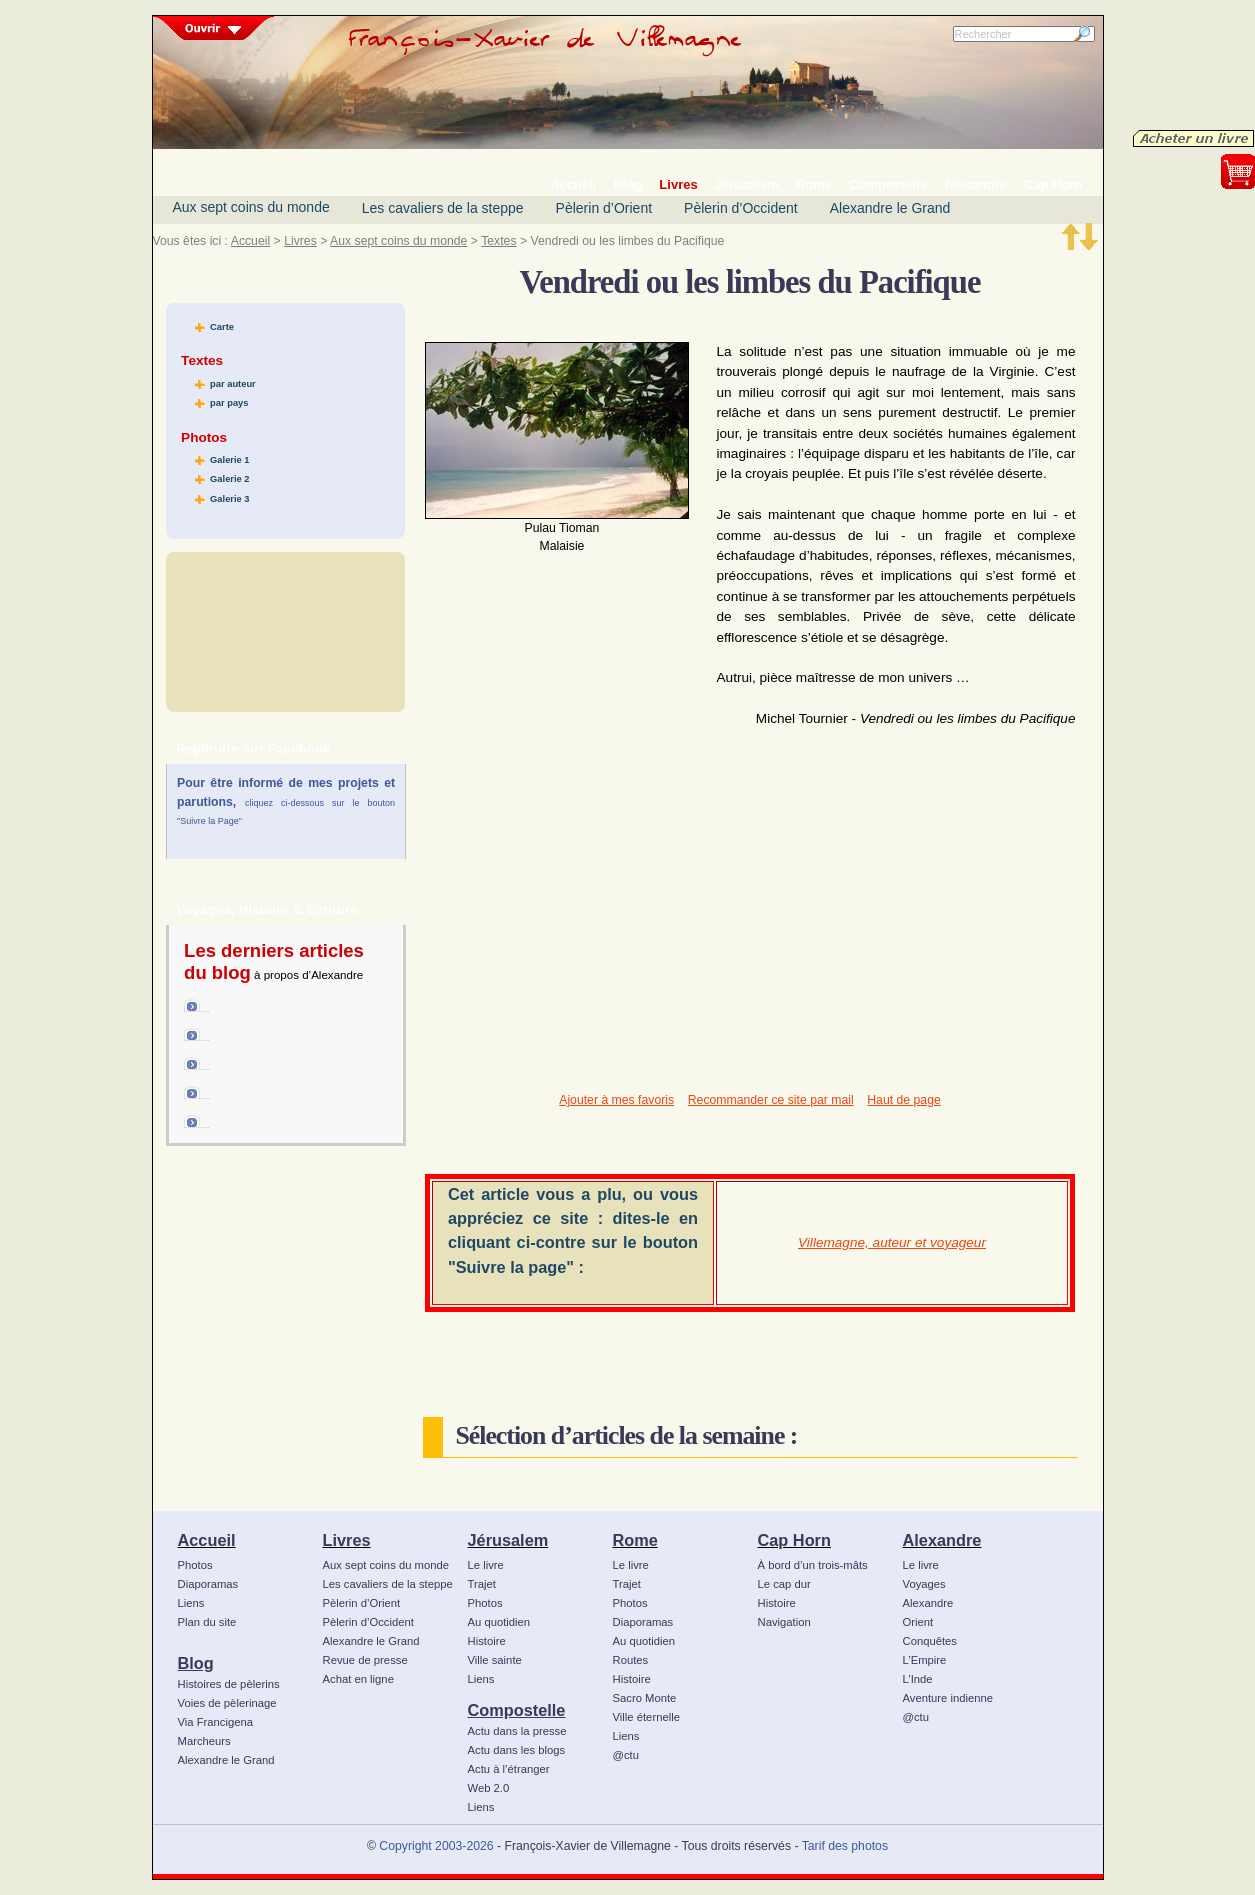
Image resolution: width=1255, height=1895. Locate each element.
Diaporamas (208, 1584)
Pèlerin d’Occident (741, 208)
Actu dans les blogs (517, 1750)
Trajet (482, 1584)
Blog (196, 1663)
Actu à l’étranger (509, 1769)
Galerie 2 (229, 479)
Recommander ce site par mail (771, 1100)
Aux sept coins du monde (251, 207)
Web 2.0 (489, 1788)
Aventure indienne (948, 1698)
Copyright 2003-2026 (436, 1846)
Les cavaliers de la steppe (443, 208)
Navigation (784, 1622)
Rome (635, 1540)
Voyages (924, 1584)
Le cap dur (784, 1584)
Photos (195, 1565)
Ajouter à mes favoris (616, 1100)
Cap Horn (794, 1540)
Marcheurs (204, 1741)
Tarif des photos (845, 1846)
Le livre (486, 1565)
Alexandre (942, 1540)
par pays (229, 403)
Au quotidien (499, 1622)
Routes (631, 1660)
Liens (191, 1603)
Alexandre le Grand (890, 208)
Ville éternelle (646, 1717)
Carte (222, 327)
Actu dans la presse (517, 1731)
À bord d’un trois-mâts (813, 1565)
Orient (918, 1622)
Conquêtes (930, 1641)
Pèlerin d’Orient (604, 208)
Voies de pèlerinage (227, 1703)
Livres (300, 241)
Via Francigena (216, 1722)
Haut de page (903, 1100)
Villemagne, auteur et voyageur (892, 1242)
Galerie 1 (229, 460)
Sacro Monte (645, 1698)
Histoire (487, 1641)
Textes (498, 241)
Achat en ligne (358, 1679)
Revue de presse (365, 1660)
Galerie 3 (229, 499)
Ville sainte (495, 1660)
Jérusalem (508, 1540)
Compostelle (517, 1710)
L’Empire (925, 1660)
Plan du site (207, 1622)
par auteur (233, 384)
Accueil (250, 241)
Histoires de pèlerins (229, 1684)
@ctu (626, 1755)
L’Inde (918, 1679)
